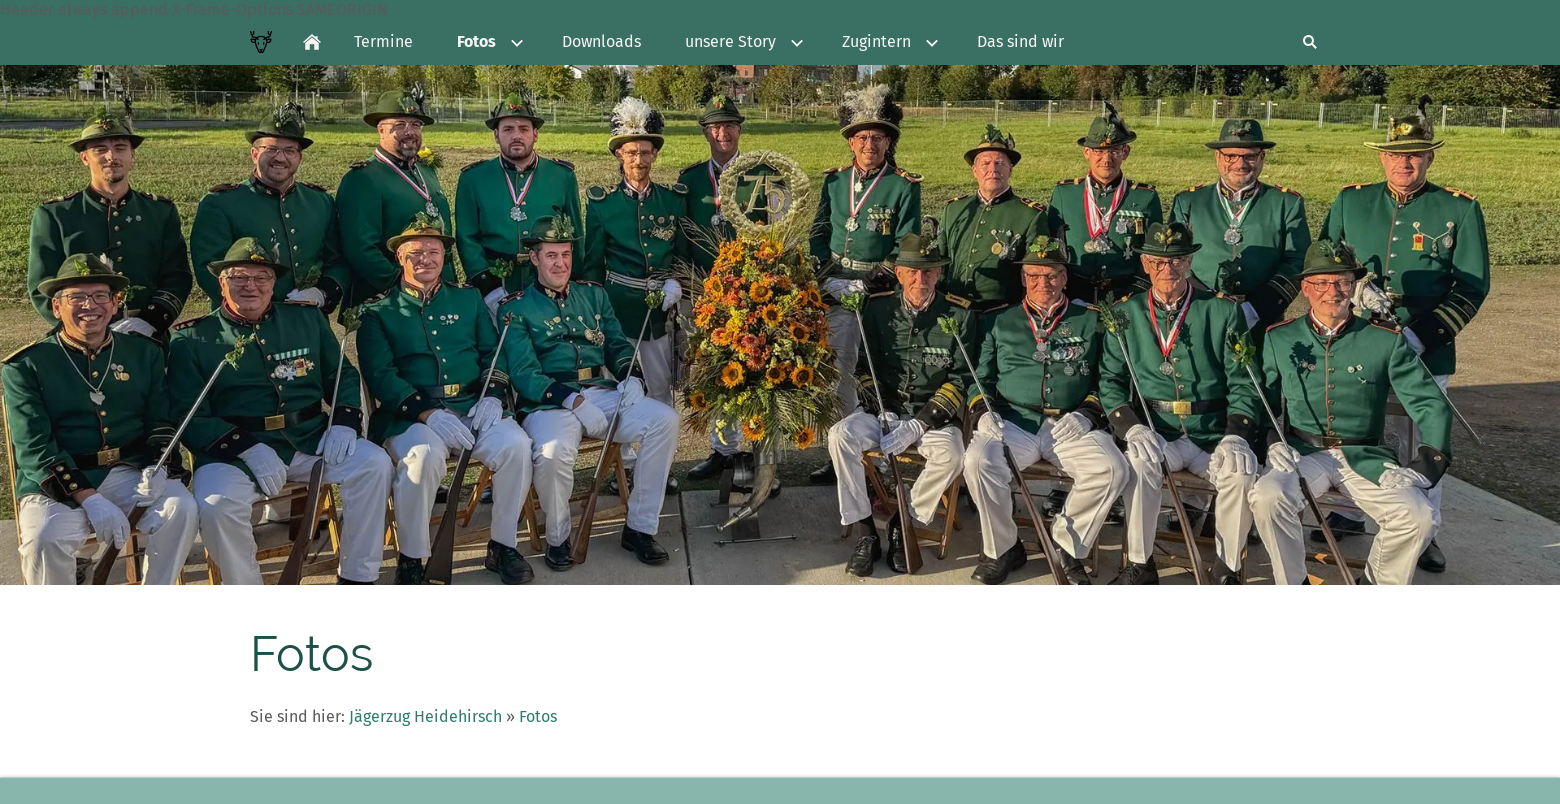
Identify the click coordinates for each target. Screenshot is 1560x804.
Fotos (538, 716)
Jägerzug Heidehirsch (425, 716)
